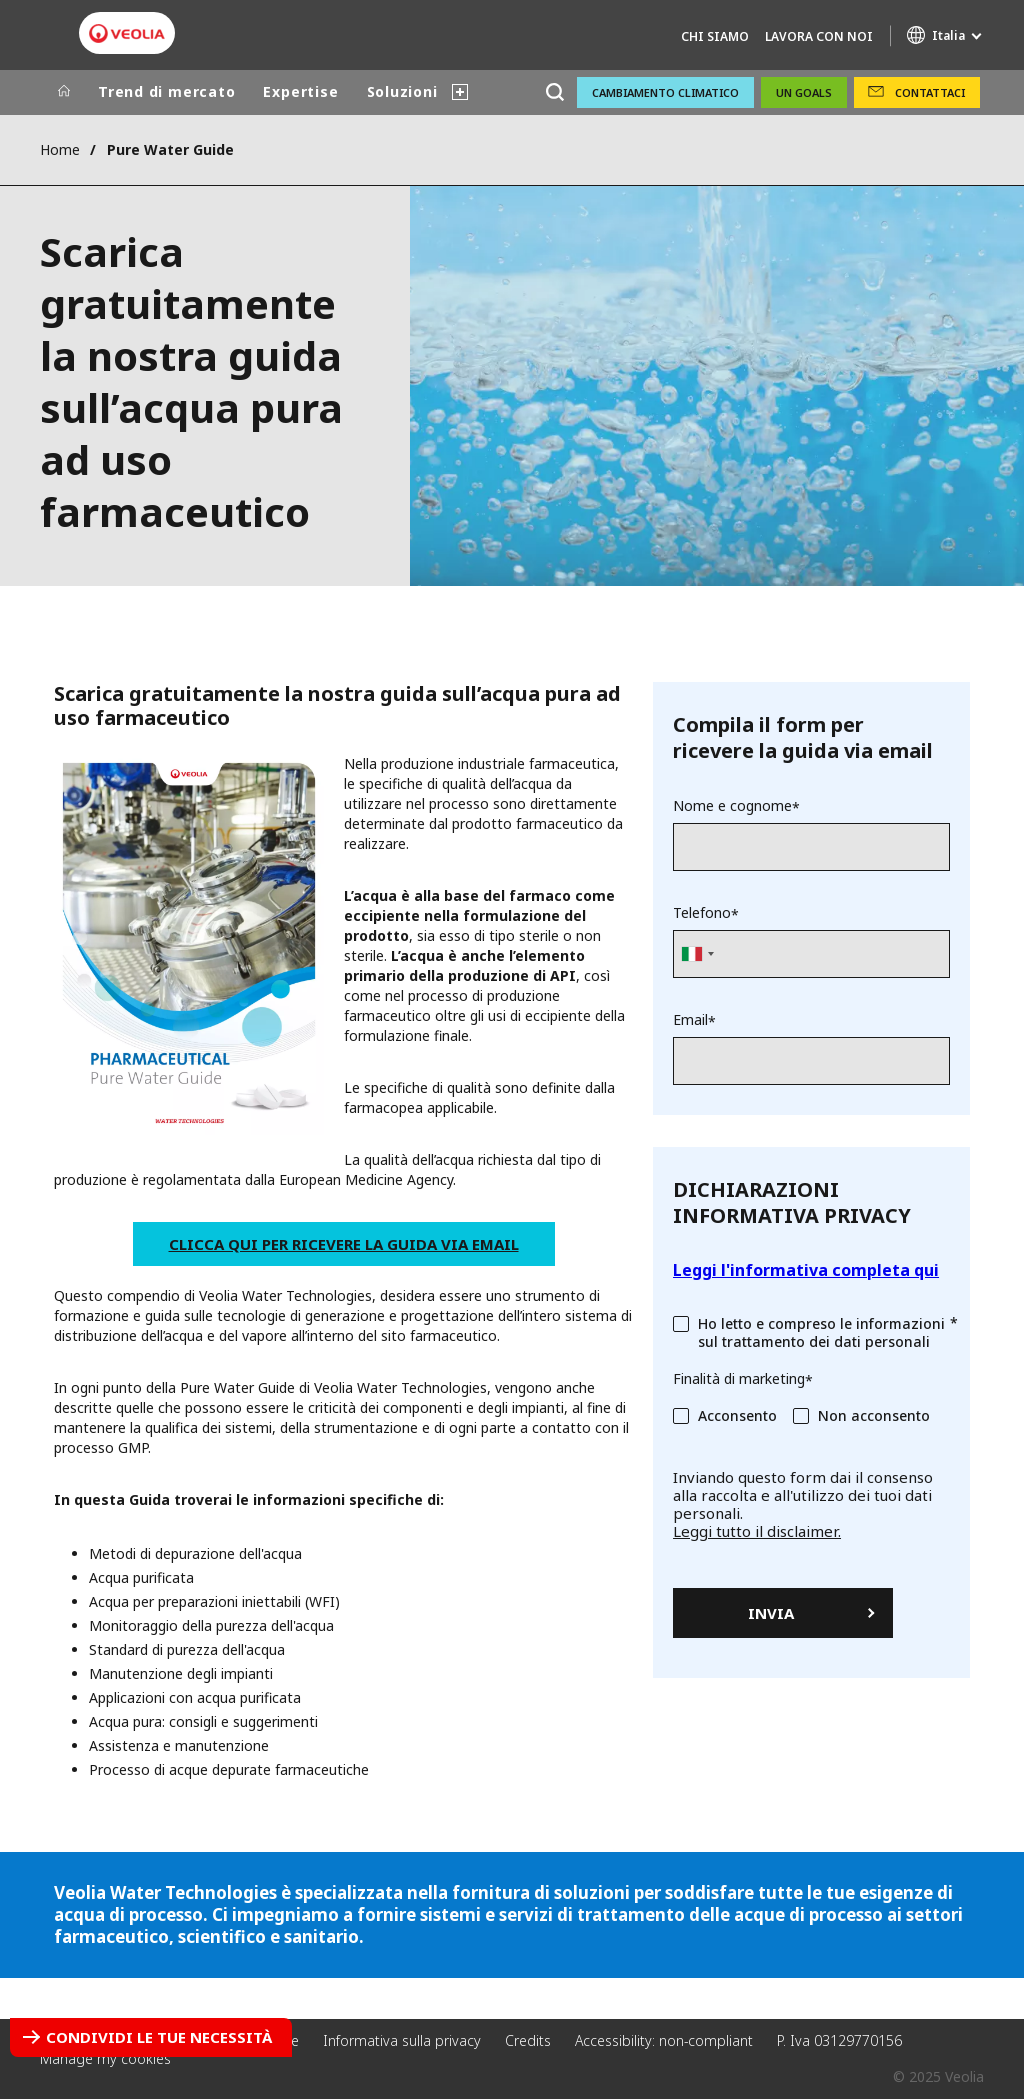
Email (690, 1020)
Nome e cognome (732, 806)
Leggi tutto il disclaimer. (757, 1531)
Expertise (300, 91)
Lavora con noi (819, 36)
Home (60, 149)
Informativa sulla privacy (402, 2040)
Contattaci (930, 92)
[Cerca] (554, 92)
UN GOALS (804, 92)
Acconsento (737, 1415)
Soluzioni (402, 91)
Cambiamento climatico (665, 92)
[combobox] (697, 954)
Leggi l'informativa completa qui (806, 1270)
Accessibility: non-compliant (664, 2040)
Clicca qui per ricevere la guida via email (344, 1244)
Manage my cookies (105, 2058)
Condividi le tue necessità (159, 2037)
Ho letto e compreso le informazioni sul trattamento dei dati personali (821, 1332)
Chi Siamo (715, 36)
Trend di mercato (166, 91)
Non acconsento (874, 1415)
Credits (528, 2040)
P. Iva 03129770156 (839, 2040)
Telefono (702, 913)
